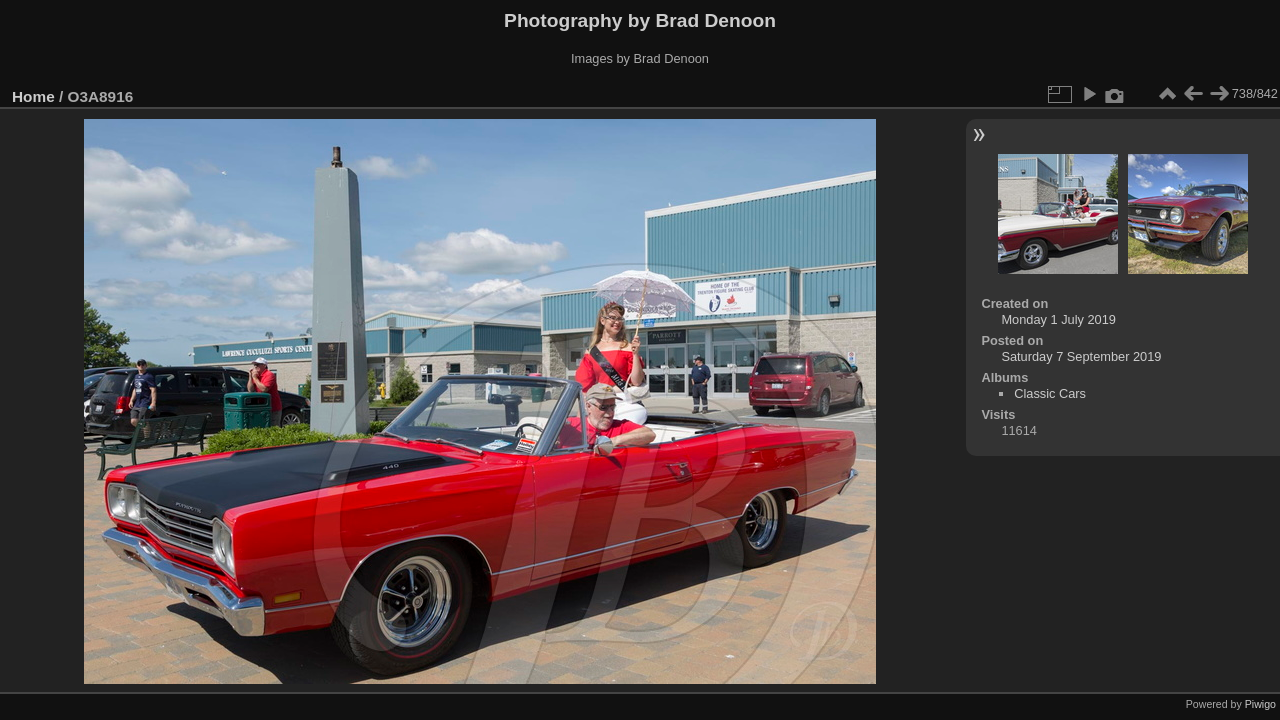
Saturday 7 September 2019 (1081, 356)
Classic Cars (1050, 393)
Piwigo (1260, 704)
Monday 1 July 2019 (1058, 319)
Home (33, 96)
